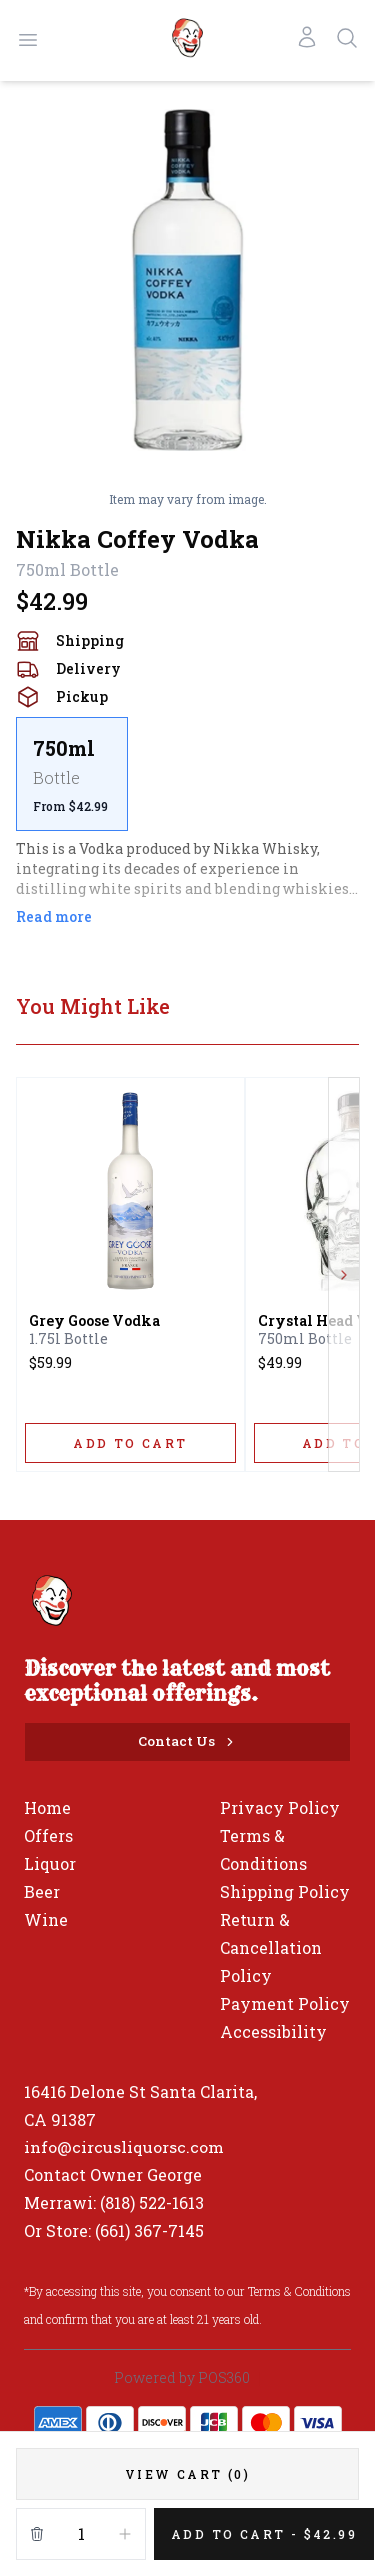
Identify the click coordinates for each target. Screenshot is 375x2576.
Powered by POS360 (182, 2377)
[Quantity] (81, 2534)
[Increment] (125, 2534)
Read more (54, 916)
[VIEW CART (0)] (187, 2474)
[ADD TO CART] (130, 1443)
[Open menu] (28, 40)
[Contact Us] (187, 1742)
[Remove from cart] (37, 2534)
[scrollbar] (187, 774)
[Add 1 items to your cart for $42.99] (264, 2534)
